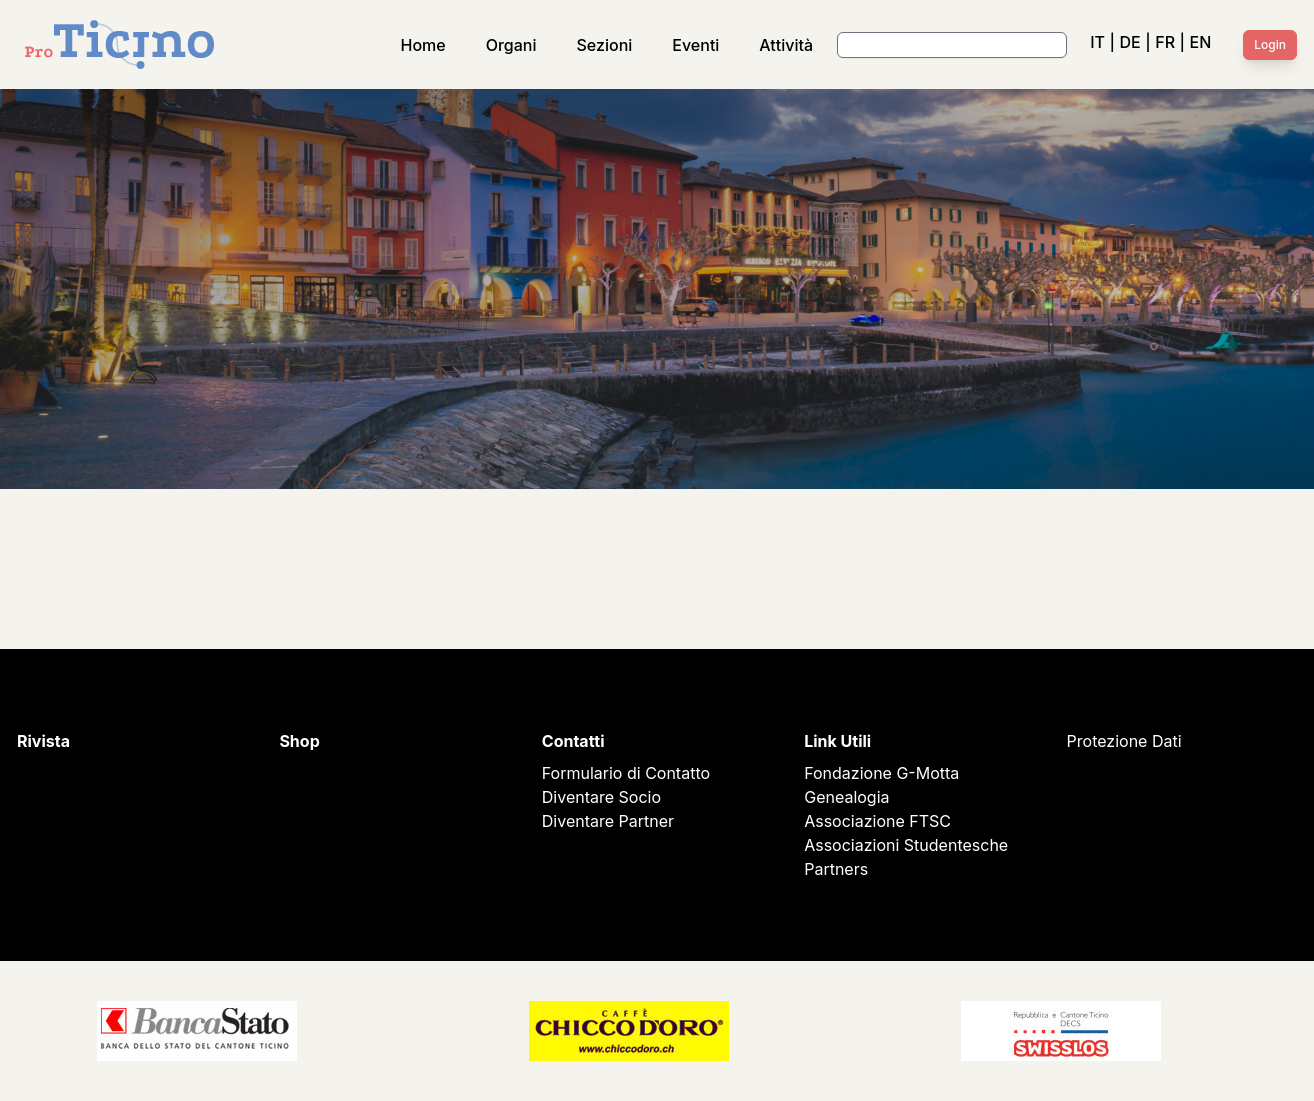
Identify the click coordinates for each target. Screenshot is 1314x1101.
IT (1097, 42)
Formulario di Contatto (626, 773)
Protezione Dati (1124, 741)
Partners (836, 869)
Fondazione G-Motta (881, 773)
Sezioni (605, 45)
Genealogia (846, 797)
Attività (786, 45)
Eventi (695, 45)
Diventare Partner (608, 821)
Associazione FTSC (877, 821)
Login (1270, 44)
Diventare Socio (601, 797)
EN (1201, 42)
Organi (511, 45)
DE (1129, 42)
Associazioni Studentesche (906, 845)
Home (423, 45)
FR (1165, 42)
